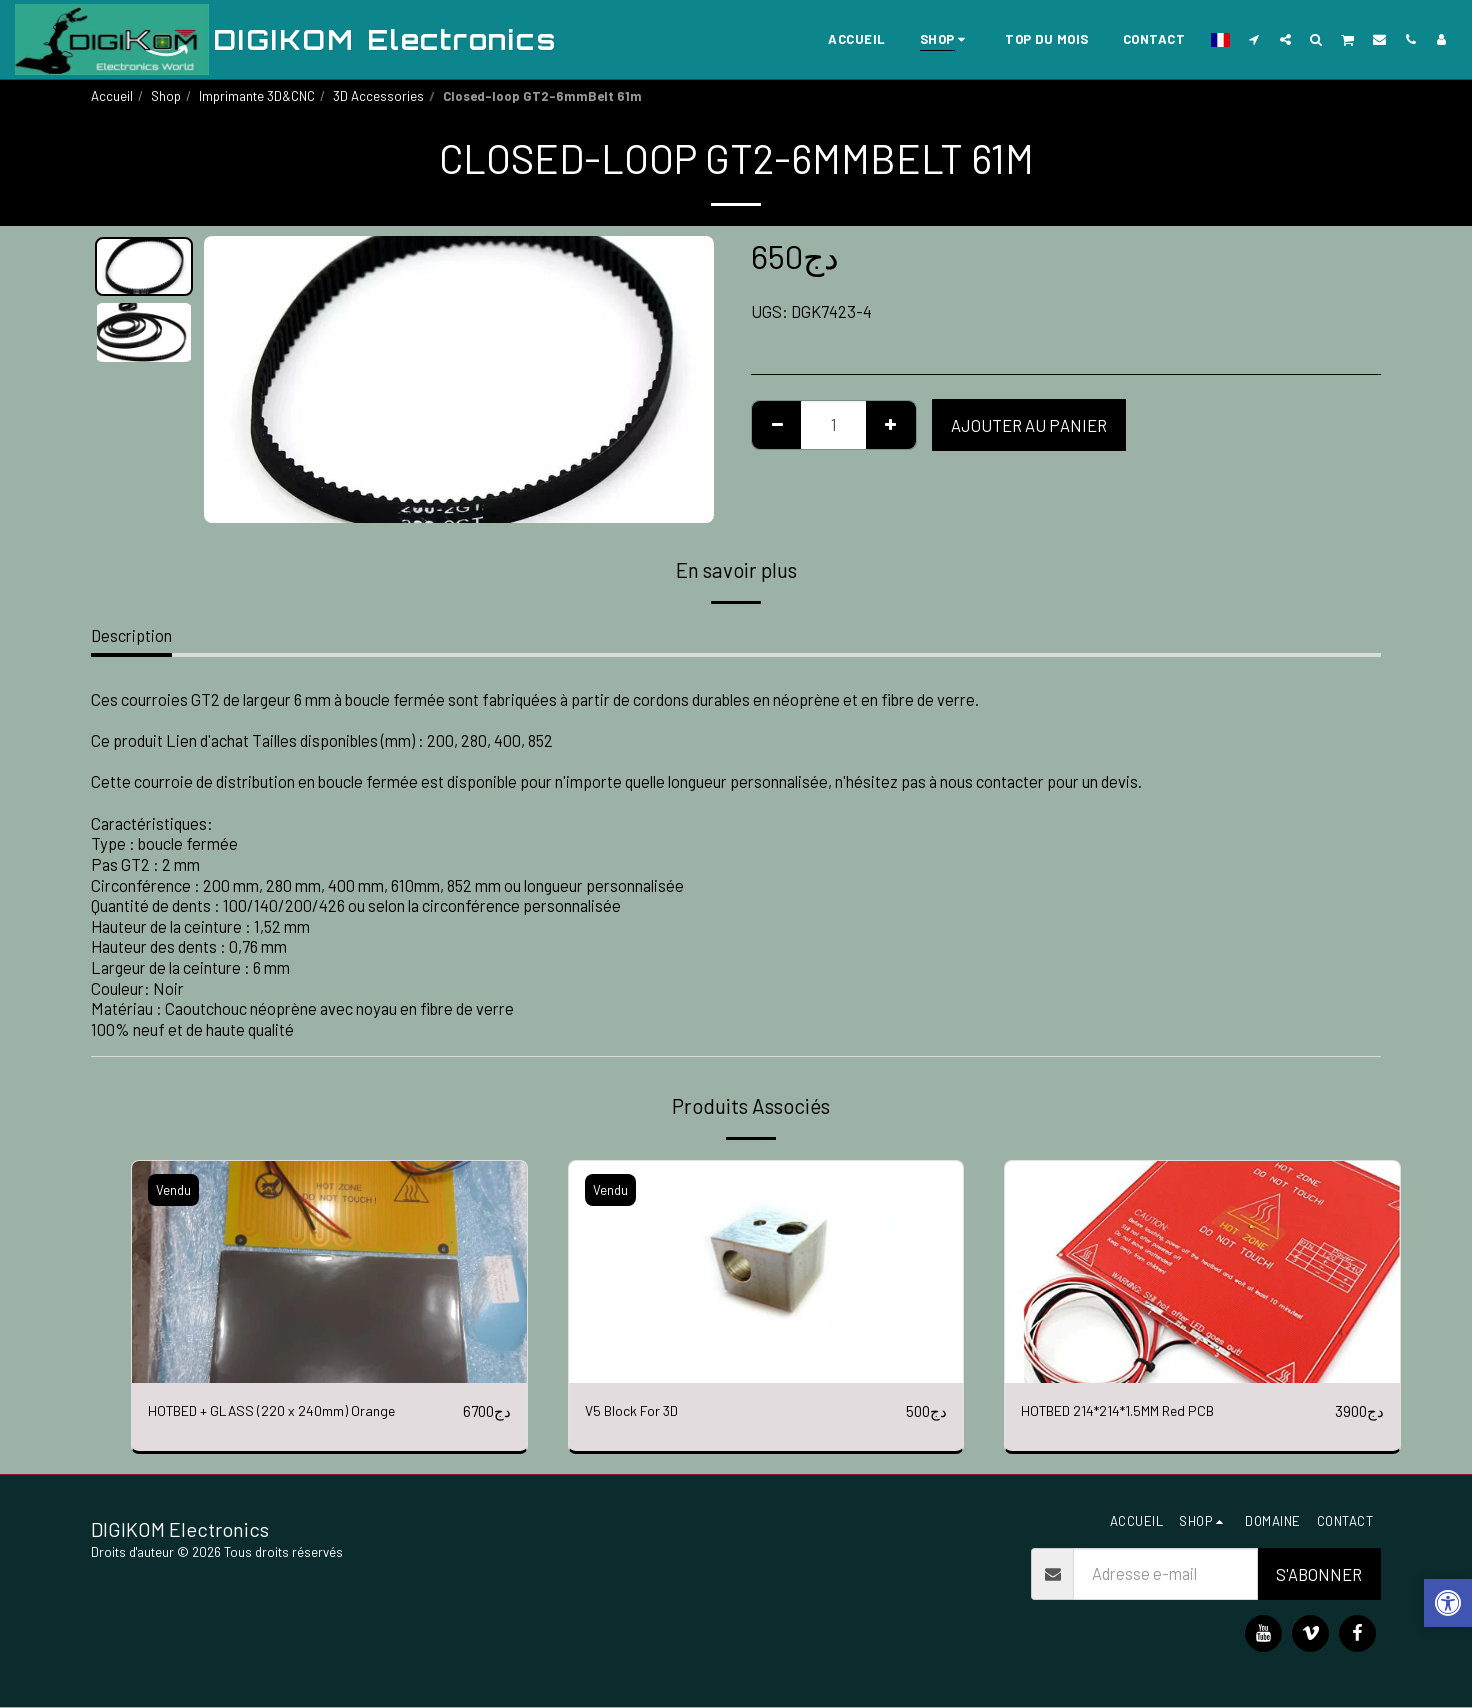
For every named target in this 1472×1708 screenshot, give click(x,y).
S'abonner (1319, 1574)
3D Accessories (378, 96)
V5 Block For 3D (639, 1411)
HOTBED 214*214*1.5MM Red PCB (1138, 1411)
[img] (329, 1272)
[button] (1254, 39)
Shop (166, 96)
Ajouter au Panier (1029, 425)
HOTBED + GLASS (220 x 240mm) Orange (289, 1411)
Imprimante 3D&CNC (257, 96)
